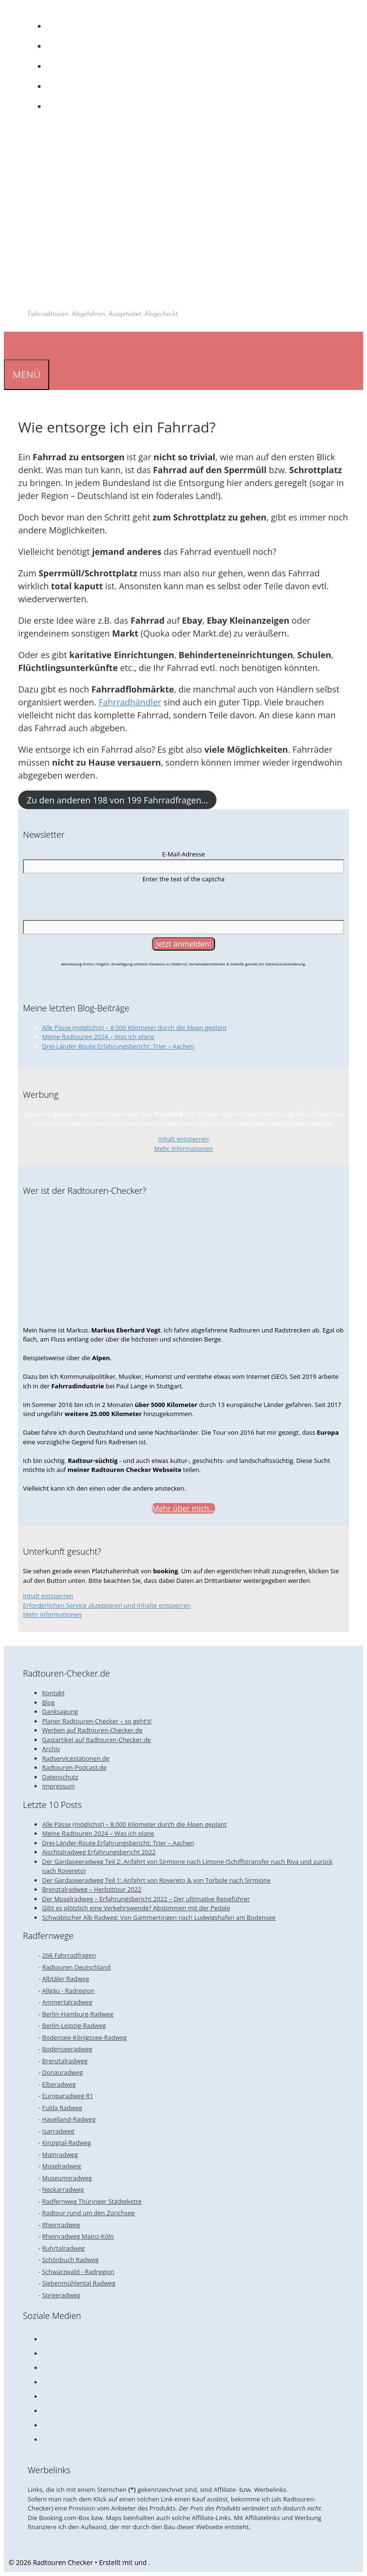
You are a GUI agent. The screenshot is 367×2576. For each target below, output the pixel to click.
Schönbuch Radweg (70, 2259)
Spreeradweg (61, 2295)
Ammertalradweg (67, 2002)
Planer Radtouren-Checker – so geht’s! (96, 1721)
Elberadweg (59, 2084)
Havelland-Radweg (69, 2119)
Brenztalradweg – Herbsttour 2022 (91, 1889)
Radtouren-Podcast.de (74, 1767)
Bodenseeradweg (67, 2049)
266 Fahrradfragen (69, 1955)
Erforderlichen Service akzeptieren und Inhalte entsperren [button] (107, 1605)
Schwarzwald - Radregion (78, 2271)
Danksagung (60, 1711)
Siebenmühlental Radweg (79, 2283)
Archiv (51, 1748)
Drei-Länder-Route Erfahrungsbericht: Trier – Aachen (118, 1046)
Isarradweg (58, 2131)
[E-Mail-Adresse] (183, 866)
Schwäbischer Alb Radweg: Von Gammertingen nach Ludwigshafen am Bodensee (159, 1917)
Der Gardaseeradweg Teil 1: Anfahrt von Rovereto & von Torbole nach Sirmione (156, 1880)
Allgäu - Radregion (68, 1990)
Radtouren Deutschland (76, 1967)
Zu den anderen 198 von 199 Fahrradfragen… (117, 800)
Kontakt (53, 1692)
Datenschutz (60, 1777)
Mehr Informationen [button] (183, 1148)
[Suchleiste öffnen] (11, 345)
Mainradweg (60, 2154)
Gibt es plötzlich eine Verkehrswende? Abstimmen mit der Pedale (136, 1908)
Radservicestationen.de (75, 1758)
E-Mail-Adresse (183, 854)
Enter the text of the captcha (183, 879)
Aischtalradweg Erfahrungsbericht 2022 (99, 1852)
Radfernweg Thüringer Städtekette (91, 2201)
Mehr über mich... (183, 1508)
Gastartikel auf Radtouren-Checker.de (96, 1739)
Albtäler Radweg (65, 1978)
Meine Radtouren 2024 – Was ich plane (98, 1036)
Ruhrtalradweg (63, 2248)
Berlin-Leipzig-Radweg (74, 2025)
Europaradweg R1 (67, 2095)
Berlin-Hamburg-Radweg (77, 2014)
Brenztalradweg (64, 2060)
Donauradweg (62, 2072)
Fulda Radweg (62, 2107)
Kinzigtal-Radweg (66, 2142)
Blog (48, 1702)
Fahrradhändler (129, 702)
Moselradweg (61, 2166)
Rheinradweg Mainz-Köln (78, 2236)
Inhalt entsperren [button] (183, 1139)
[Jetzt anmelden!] (183, 944)
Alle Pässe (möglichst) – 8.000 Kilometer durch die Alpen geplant (134, 1027)
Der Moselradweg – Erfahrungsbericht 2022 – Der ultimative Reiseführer (146, 1898)
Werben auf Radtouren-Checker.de (92, 1730)
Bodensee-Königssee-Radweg (84, 2037)
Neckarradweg (63, 2189)
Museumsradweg (67, 2178)
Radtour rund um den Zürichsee (88, 2212)
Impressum (58, 1786)
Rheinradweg (61, 2224)
